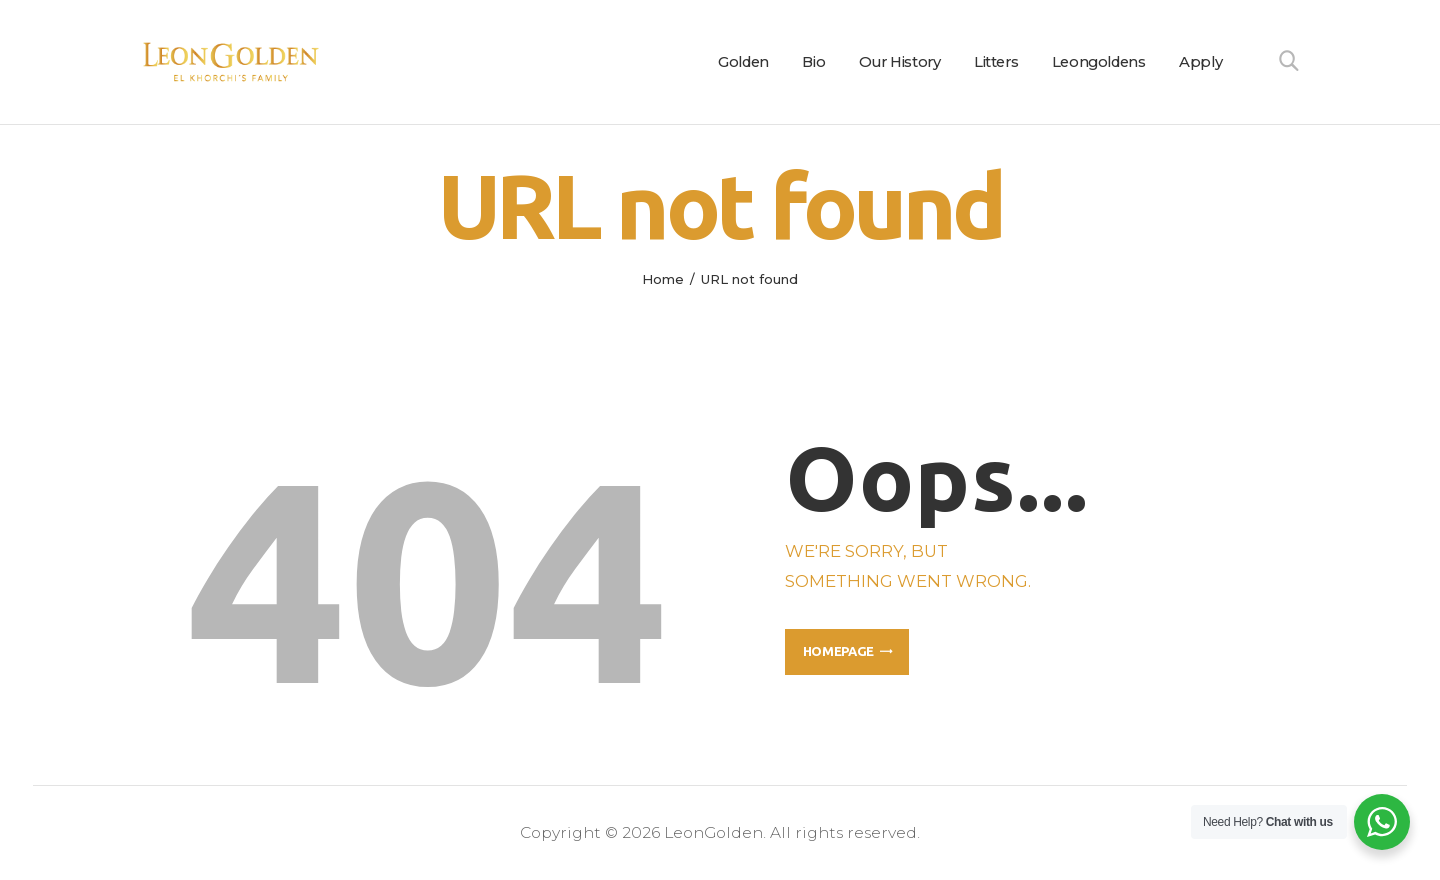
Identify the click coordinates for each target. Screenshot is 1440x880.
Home (663, 279)
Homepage (838, 651)
